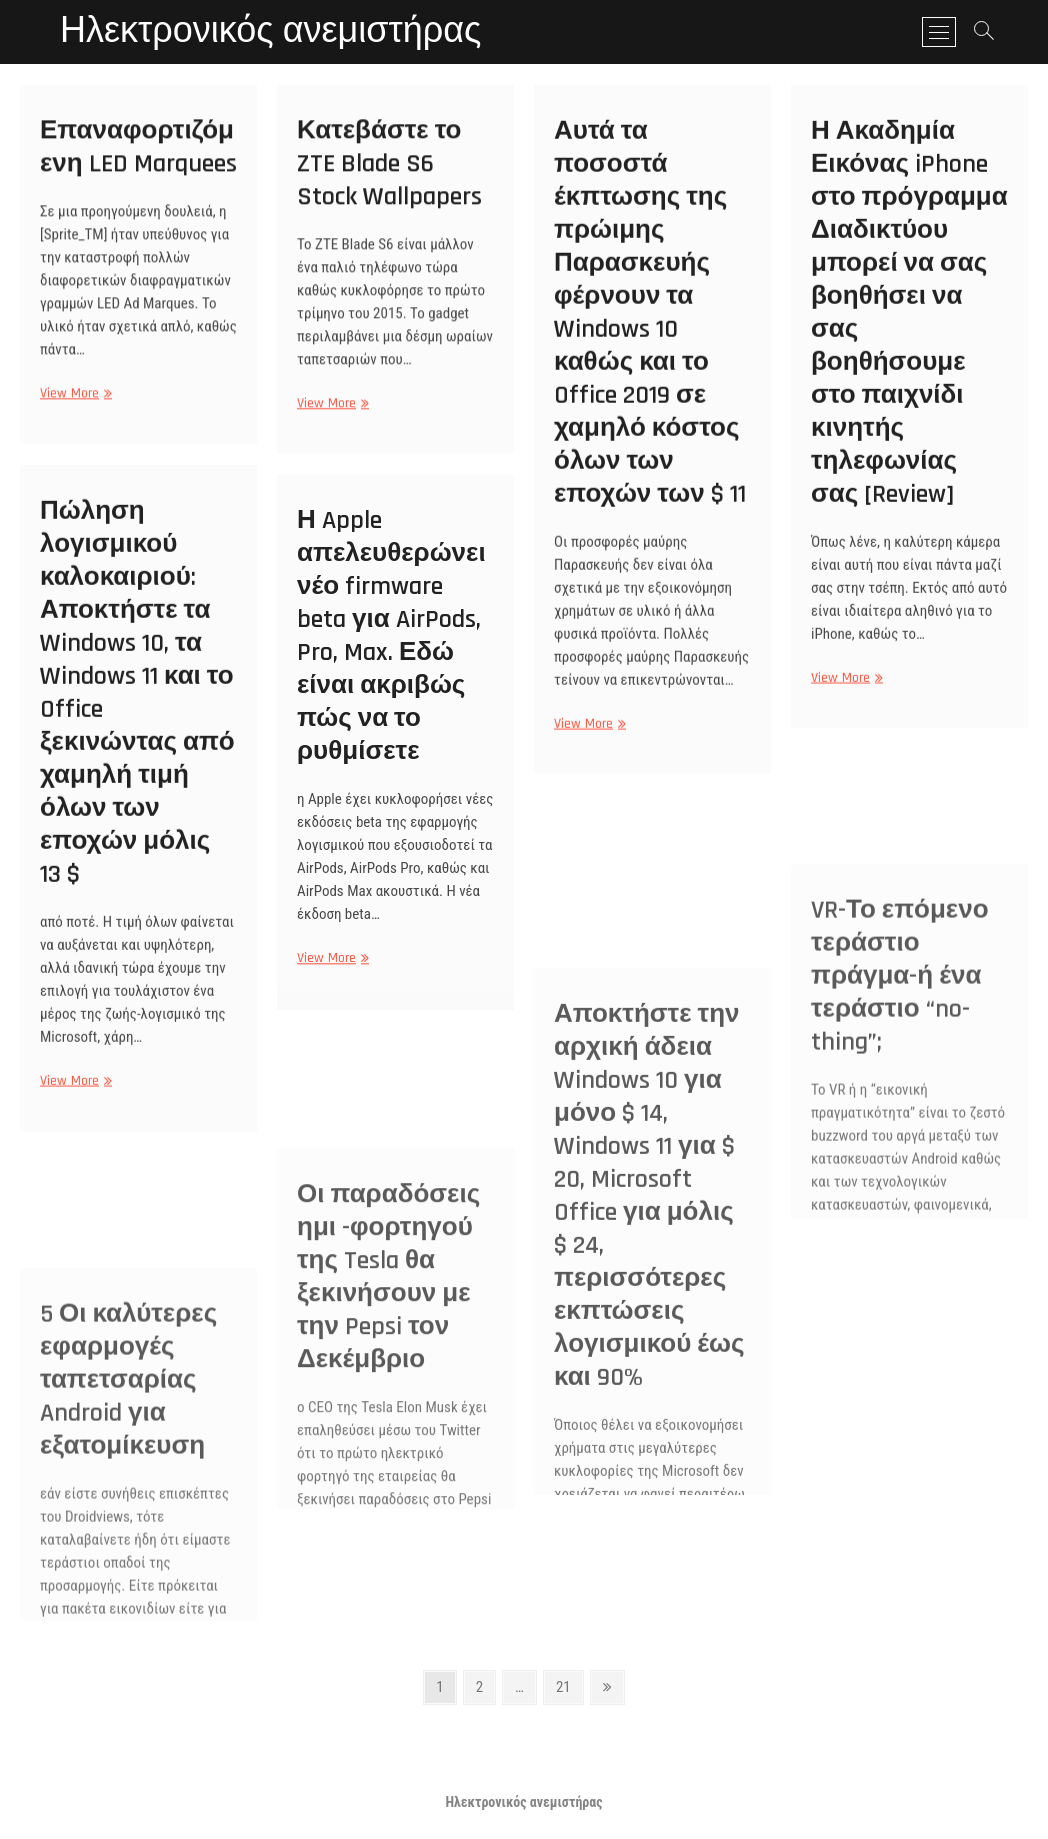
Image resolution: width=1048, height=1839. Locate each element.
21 (569, 1685)
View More (73, 403)
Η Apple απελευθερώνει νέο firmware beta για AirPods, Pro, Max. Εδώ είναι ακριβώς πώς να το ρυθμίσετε (391, 652)
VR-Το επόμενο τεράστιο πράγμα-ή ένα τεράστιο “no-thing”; (900, 1115)
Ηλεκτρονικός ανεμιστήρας (270, 32)
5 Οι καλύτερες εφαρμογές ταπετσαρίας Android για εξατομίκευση (128, 1519)
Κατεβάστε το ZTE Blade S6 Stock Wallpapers (389, 174)
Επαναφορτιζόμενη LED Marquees (138, 157)
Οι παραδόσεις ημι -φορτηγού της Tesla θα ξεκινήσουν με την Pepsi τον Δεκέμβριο (388, 1419)
